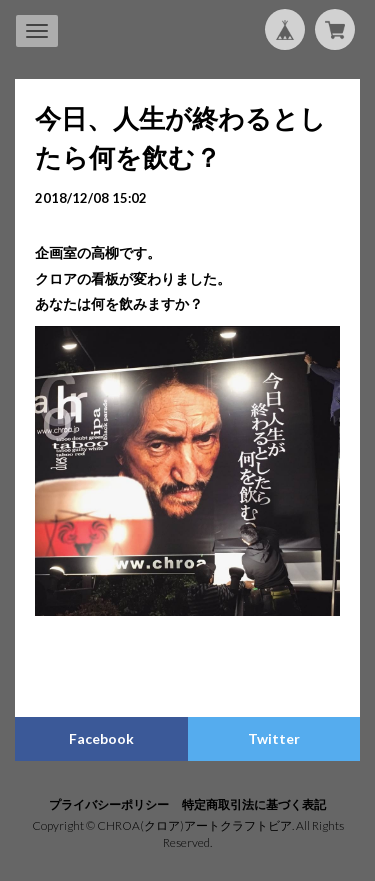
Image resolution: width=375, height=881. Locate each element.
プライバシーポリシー (109, 804)
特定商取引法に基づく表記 (254, 804)
